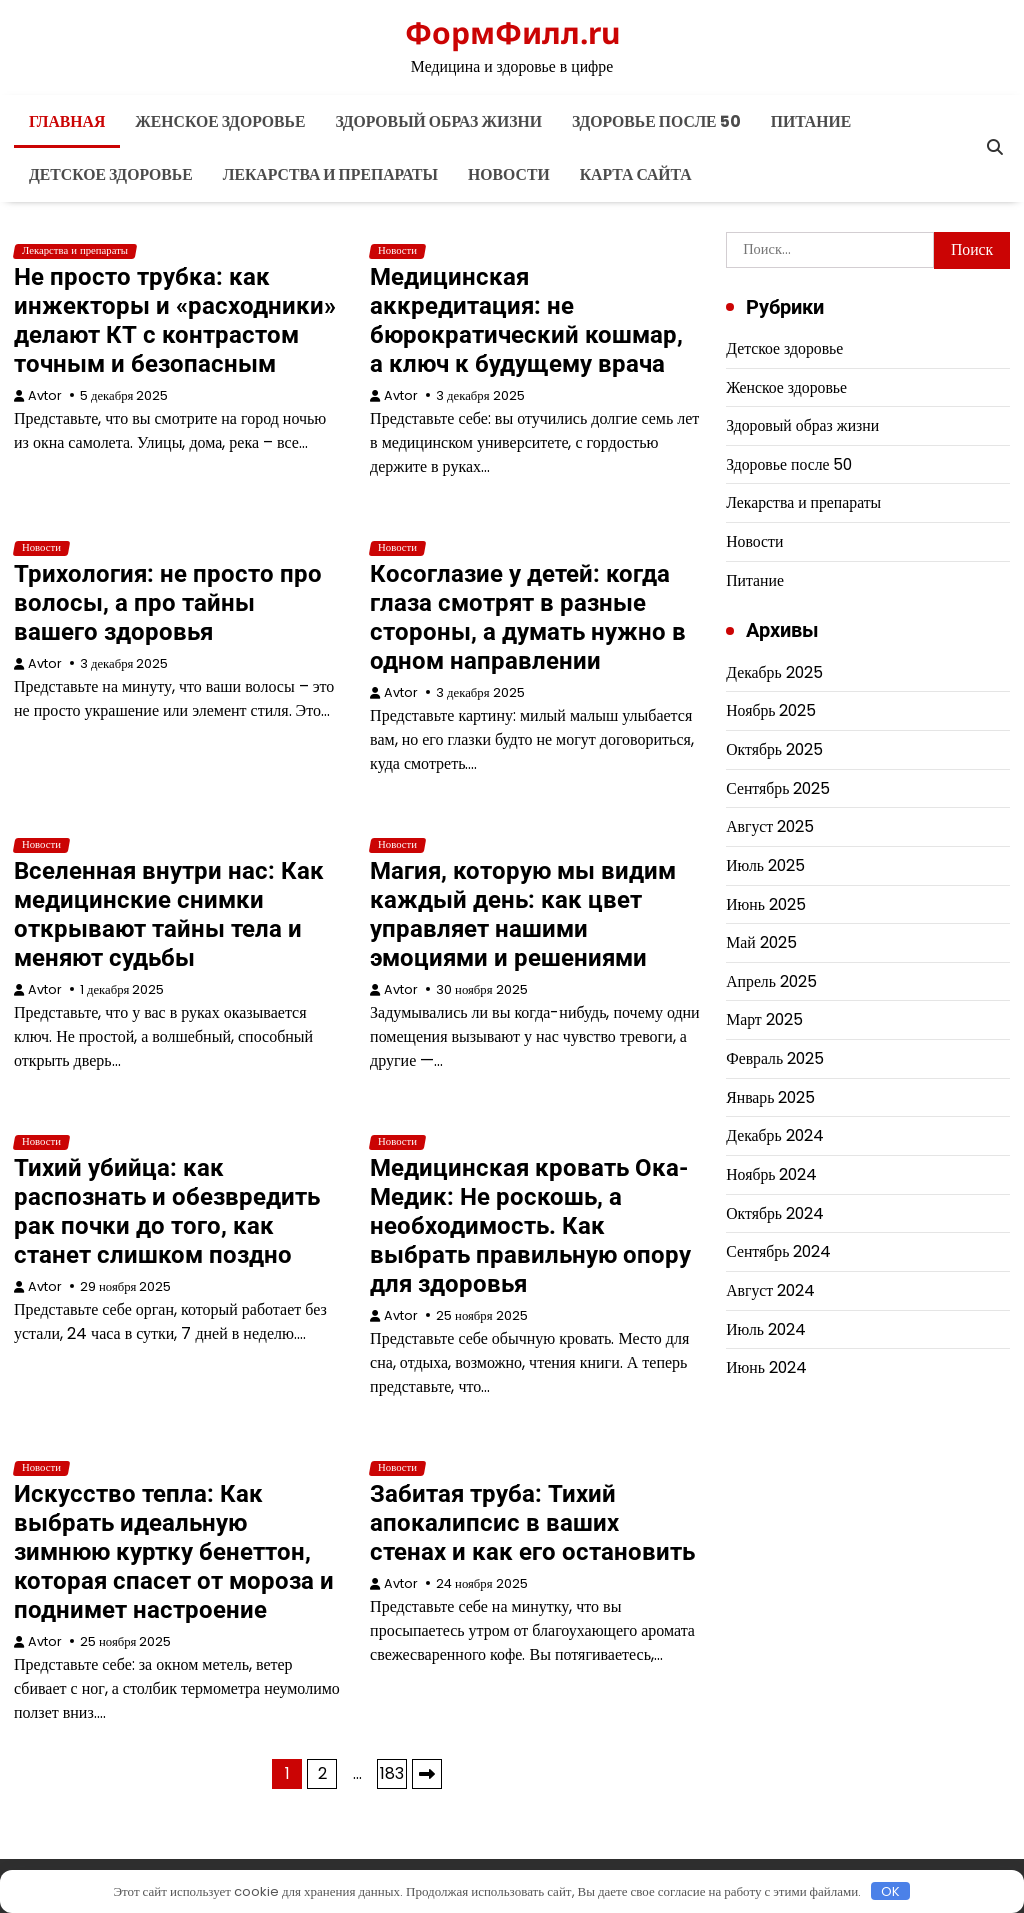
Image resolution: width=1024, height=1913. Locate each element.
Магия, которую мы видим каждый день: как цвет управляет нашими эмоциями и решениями (523, 914)
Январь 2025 (770, 1097)
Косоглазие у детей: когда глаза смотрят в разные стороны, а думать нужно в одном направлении (528, 617)
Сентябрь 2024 (778, 1251)
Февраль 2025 (775, 1058)
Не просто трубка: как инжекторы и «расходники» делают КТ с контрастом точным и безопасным (175, 320)
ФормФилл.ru (512, 32)
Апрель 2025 (771, 981)
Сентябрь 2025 (778, 788)
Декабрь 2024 (774, 1135)
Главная (67, 121)
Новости (509, 174)
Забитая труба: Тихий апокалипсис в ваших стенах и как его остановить (532, 1523)
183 (392, 1773)
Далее (427, 1774)
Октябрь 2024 (775, 1213)
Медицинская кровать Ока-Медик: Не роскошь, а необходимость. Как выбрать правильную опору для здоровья (530, 1226)
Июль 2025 (765, 865)
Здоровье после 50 (656, 121)
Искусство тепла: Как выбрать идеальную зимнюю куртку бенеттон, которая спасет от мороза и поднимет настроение (174, 1552)
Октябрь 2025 (774, 749)
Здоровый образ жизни (438, 121)
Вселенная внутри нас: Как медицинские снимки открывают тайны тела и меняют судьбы (169, 914)
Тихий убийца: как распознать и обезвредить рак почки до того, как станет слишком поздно (167, 1211)
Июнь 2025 (766, 904)
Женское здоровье (220, 121)
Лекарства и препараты (330, 174)
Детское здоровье (111, 174)
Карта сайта (636, 174)
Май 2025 (761, 942)
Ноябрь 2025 (771, 710)
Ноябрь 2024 (771, 1174)
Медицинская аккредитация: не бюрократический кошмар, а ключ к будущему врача (526, 320)
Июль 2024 (766, 1329)
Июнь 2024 (766, 1367)
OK (890, 1891)
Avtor (45, 395)
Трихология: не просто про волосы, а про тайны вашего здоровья (168, 603)
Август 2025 (770, 826)
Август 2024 (770, 1290)
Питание (811, 121)
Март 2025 (764, 1019)
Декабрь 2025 (774, 672)
